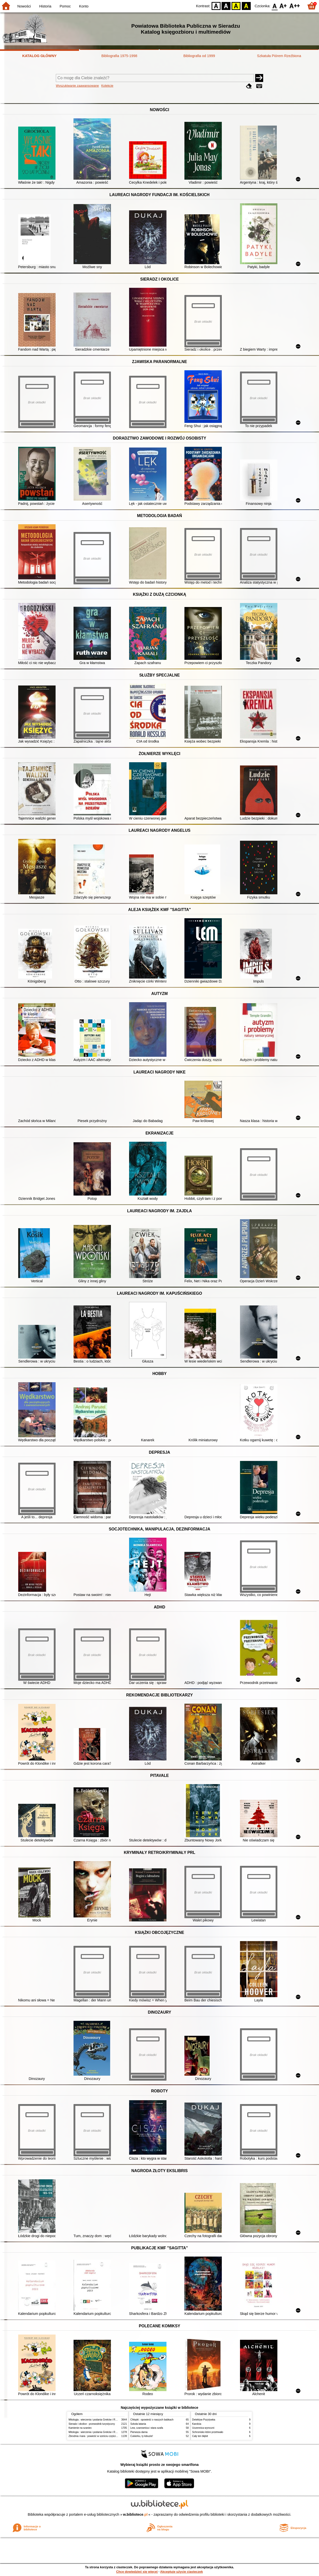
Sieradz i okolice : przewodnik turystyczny (92, 2424)
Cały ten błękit (200, 2436)
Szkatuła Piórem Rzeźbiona (279, 56)
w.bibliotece (135, 2514)
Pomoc (65, 6)
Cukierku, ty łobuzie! (141, 2436)
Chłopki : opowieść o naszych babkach (151, 2419)
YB (236, 5)
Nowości (24, 6)
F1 (283, 5)
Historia (45, 6)
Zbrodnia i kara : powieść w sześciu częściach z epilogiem (101, 2436)
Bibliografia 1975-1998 (119, 56)
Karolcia (196, 2424)
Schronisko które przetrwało (207, 2432)
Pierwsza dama (139, 2432)
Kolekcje (107, 85)
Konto (83, 6)
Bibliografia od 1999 (199, 56)
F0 (274, 5)
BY (246, 5)
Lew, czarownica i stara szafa (146, 2427)
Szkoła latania (138, 2424)
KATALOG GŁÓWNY (39, 56)
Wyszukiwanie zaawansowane (77, 85)
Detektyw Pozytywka (203, 2419)
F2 (294, 5)
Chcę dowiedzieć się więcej (137, 2572)
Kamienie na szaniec (80, 2427)
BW (226, 5)
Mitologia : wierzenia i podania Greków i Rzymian (96, 2419)
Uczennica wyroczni (203, 2427)
